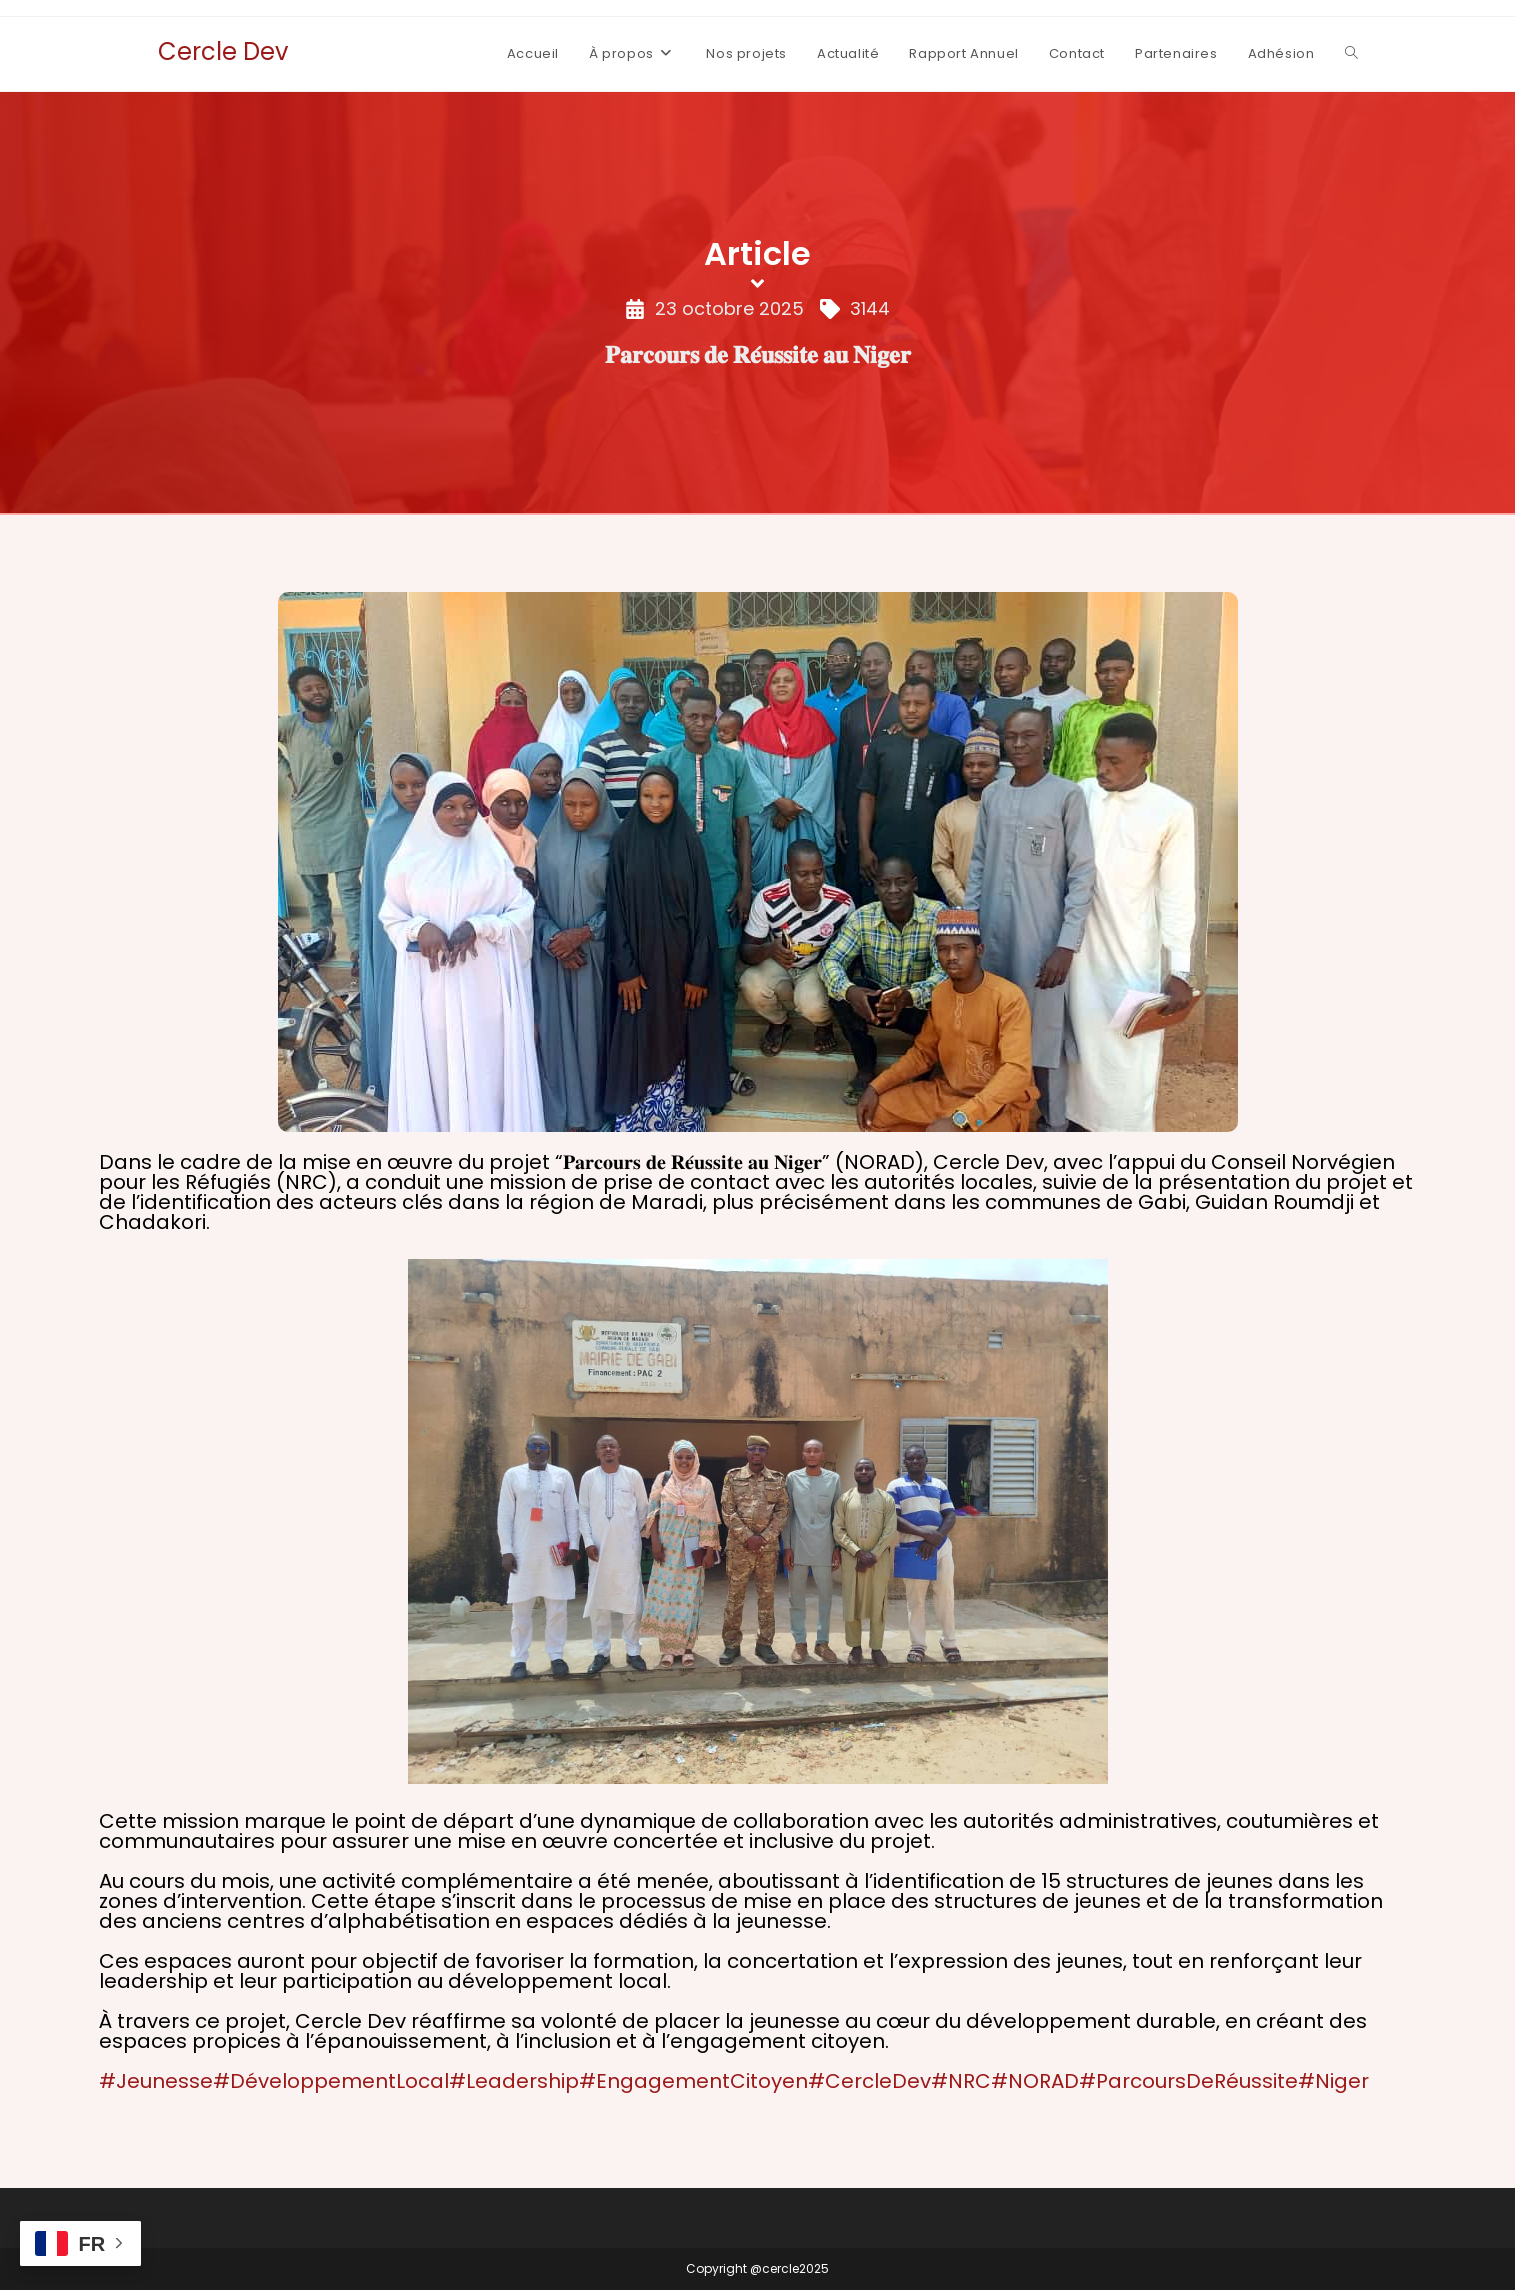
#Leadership (514, 2081)
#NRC (961, 2081)
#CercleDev (869, 2081)
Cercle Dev (223, 51)
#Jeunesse (156, 2081)
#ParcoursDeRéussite (1188, 2081)
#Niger (1333, 2081)
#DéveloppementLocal (331, 2081)
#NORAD (1035, 2081)
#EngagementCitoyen (693, 2081)
